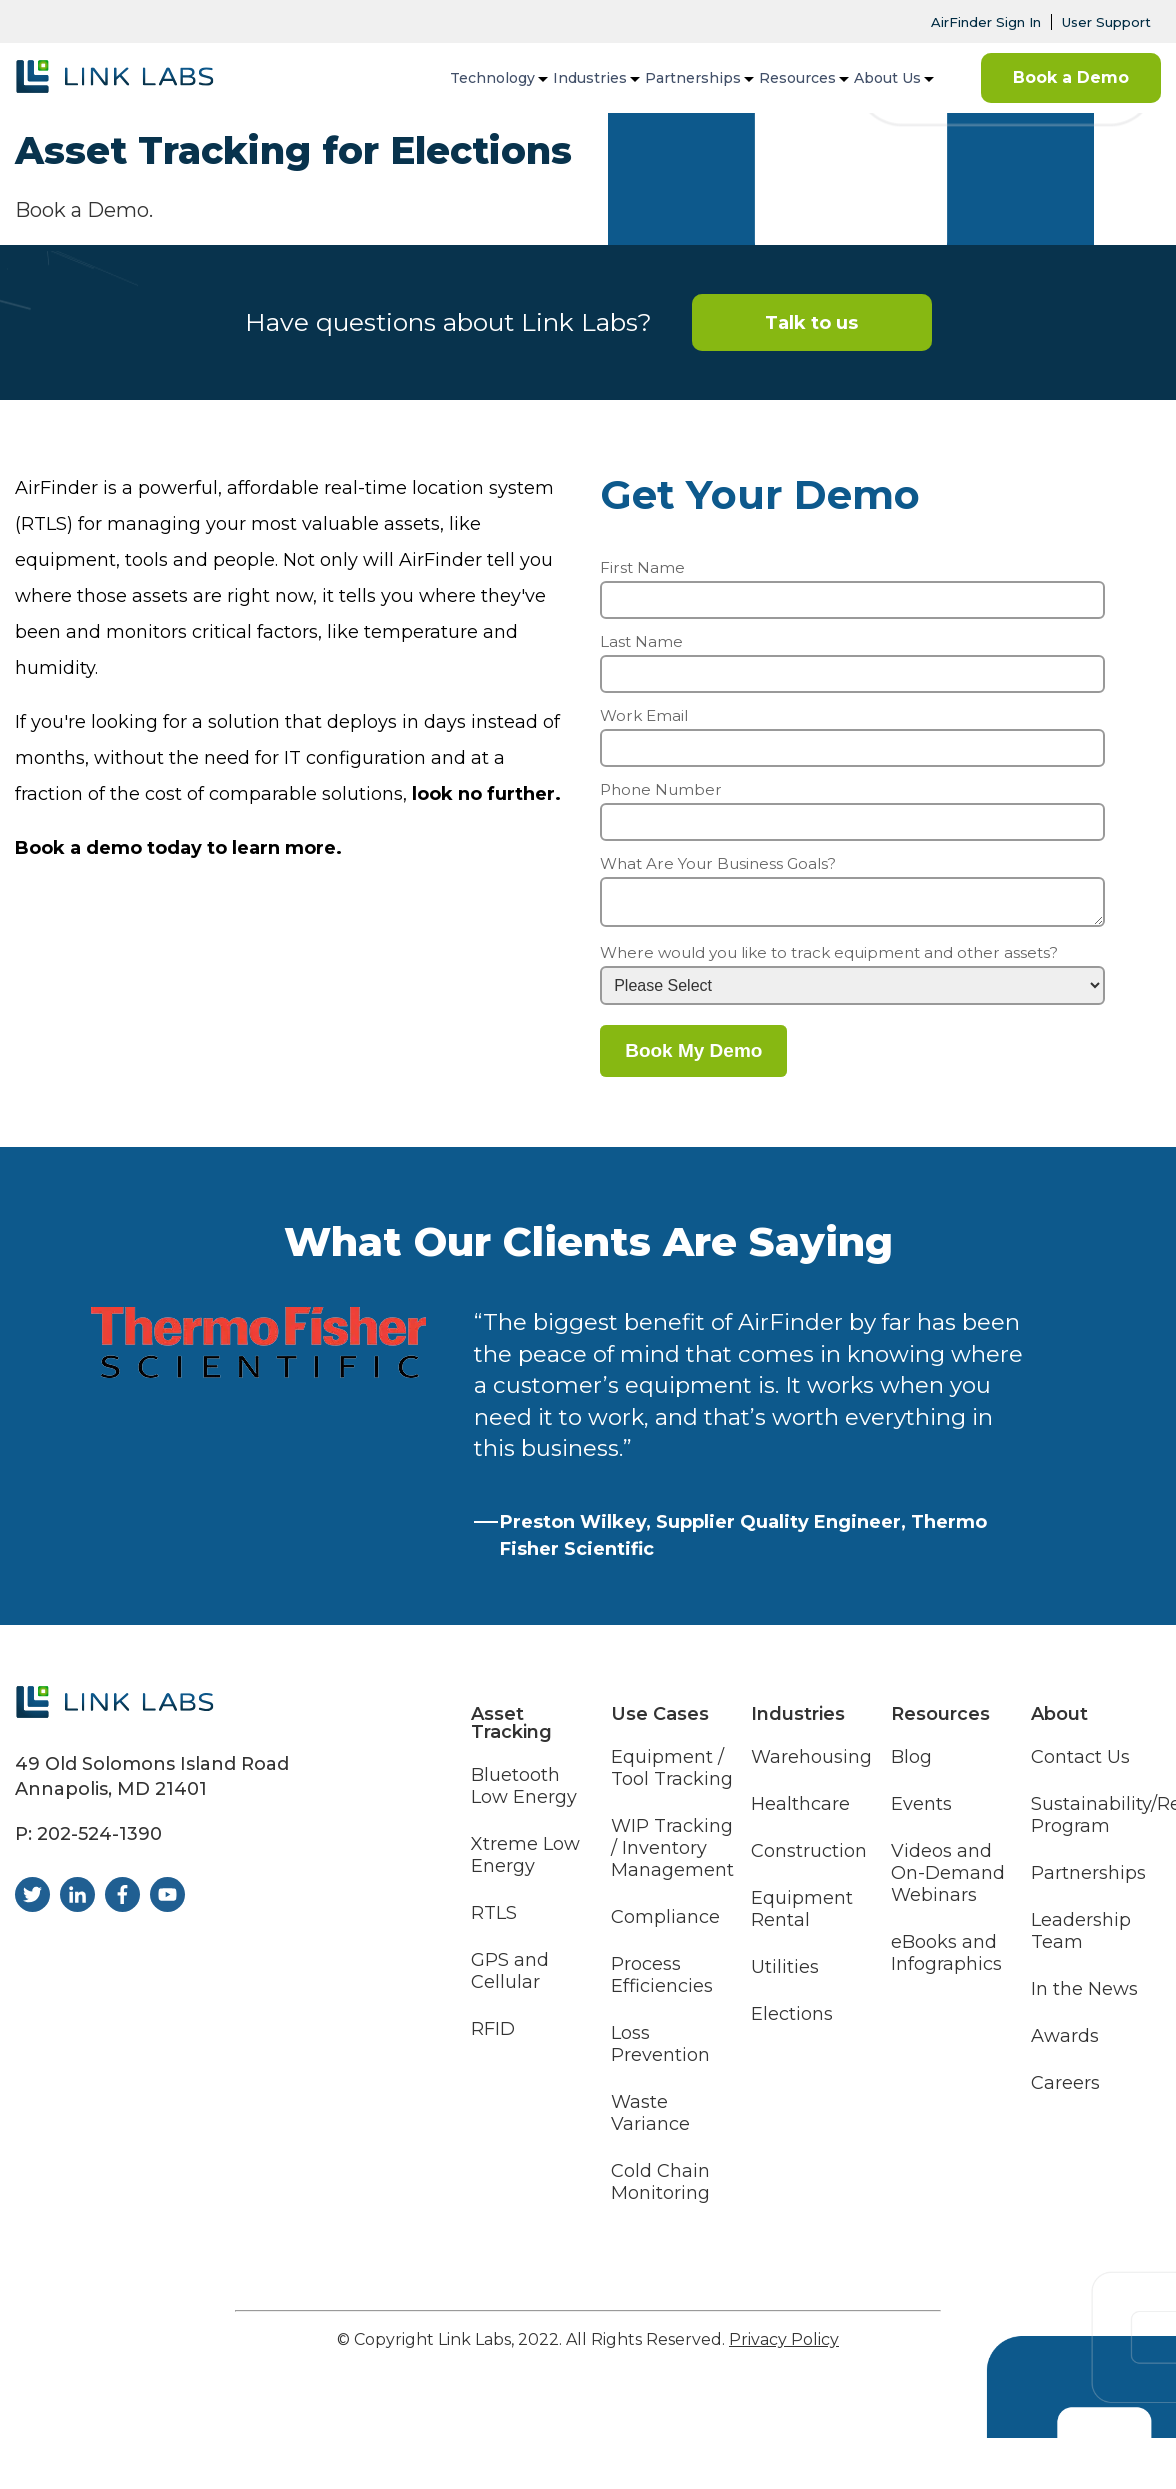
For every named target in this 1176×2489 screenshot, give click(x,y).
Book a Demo (1071, 77)
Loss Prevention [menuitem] (660, 2051)
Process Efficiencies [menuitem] (662, 1982)
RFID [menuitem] (493, 2036)
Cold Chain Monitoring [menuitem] (660, 2188)
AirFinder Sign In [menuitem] (986, 22)
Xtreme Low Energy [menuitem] (525, 1862)
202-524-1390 (99, 1840)
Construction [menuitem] (809, 1858)
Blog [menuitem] (911, 1764)
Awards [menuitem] (1065, 2043)
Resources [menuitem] (797, 78)
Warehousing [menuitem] (811, 1764)
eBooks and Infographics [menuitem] (946, 1960)
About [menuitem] (1059, 1720)
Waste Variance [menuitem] (650, 2119)
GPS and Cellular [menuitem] (510, 1978)
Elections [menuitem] (792, 2021)
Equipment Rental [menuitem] (802, 1916)
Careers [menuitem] (1065, 2090)
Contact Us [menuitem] (1080, 1764)
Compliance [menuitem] (665, 1924)
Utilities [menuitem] (785, 1974)
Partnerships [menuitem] (693, 78)
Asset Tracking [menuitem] (511, 1729)
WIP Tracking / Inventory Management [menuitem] (672, 1855)
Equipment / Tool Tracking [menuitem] (672, 1775)
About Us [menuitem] (887, 78)
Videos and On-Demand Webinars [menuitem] (948, 1880)
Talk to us (811, 323)
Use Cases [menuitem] (660, 1720)
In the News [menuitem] (1084, 1996)
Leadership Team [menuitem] (1081, 1938)
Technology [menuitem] (492, 78)
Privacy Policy (784, 2345)
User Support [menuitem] (1106, 22)
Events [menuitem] (921, 1811)
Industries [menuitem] (590, 78)
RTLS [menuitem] (494, 1920)
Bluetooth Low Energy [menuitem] (524, 1793)
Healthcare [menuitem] (800, 1811)
